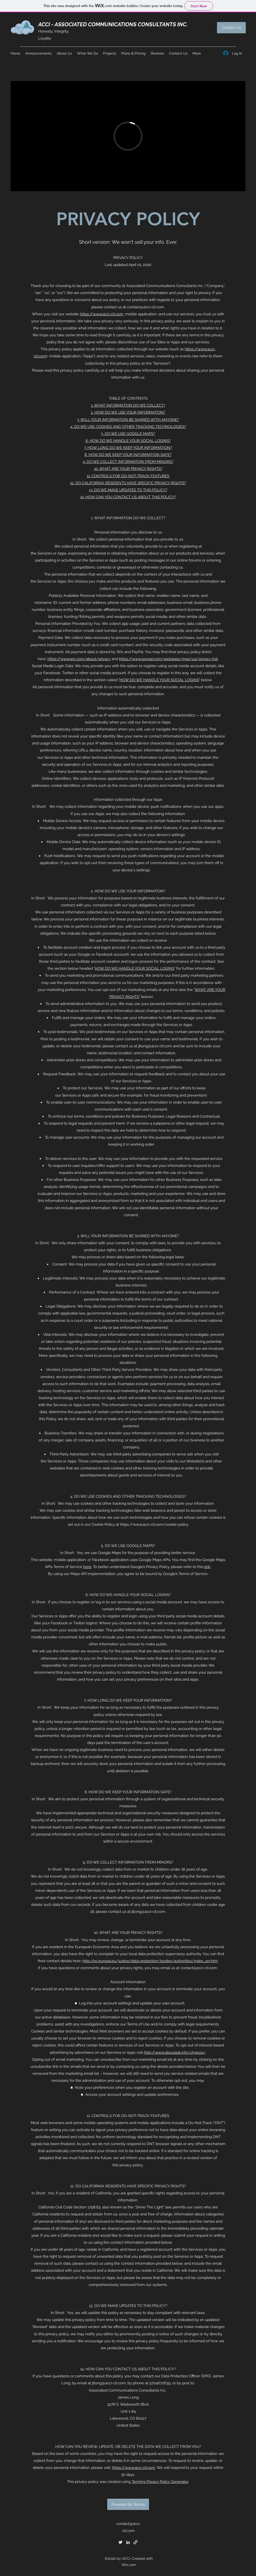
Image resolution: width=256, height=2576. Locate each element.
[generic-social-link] (135, 2542)
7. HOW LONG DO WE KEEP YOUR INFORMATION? (128, 447)
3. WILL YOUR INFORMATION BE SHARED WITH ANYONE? (128, 419)
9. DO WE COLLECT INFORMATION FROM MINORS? (128, 461)
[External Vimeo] (128, 136)
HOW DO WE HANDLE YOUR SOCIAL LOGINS (159, 680)
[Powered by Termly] (128, 2504)
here (87, 1567)
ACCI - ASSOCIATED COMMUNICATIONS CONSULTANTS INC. (113, 24)
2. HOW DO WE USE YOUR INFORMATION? (128, 412)
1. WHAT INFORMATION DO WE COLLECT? (128, 405)
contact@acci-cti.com (145, 307)
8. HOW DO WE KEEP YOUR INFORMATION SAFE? (128, 454)
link (207, 1567)
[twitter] (120, 2542)
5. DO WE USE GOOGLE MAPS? (128, 433)
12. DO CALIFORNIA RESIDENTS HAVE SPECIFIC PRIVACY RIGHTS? (128, 483)
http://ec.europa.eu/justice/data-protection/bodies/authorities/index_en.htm (150, 1961)
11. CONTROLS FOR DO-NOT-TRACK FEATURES (128, 476)
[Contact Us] (231, 27)
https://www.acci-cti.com (101, 314)
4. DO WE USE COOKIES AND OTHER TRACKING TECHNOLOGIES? (128, 426)
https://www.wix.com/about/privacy (79, 659)
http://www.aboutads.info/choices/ (175, 2052)
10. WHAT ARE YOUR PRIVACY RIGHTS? (128, 468)
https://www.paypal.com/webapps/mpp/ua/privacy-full (168, 659)
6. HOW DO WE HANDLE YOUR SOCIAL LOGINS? (128, 440)
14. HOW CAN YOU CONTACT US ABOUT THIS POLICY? (128, 497)
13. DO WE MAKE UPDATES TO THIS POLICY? (128, 490)
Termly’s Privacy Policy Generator (160, 2481)
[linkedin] (128, 2542)
